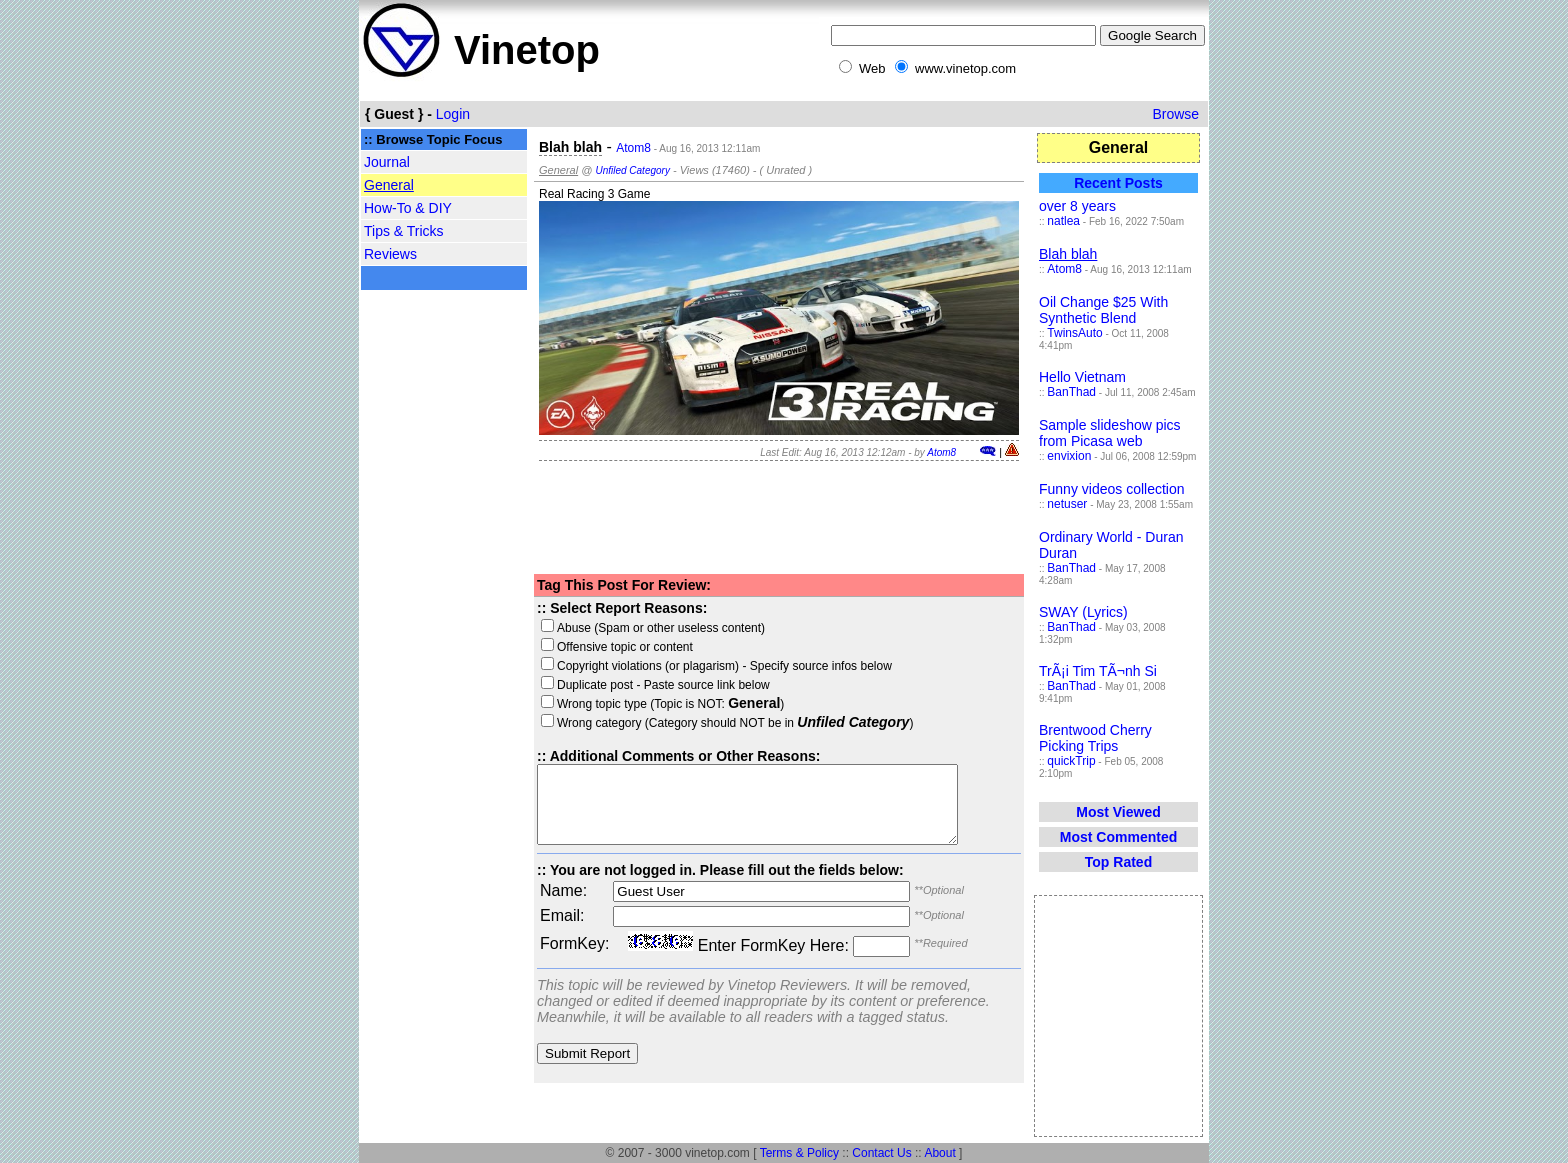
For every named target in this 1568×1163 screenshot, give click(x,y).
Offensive (574, 647)
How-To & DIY (408, 208)
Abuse (566, 628)
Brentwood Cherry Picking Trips (1095, 738)
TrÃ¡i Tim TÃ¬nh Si (1098, 671)
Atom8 (633, 148)
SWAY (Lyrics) (1083, 612)
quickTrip (1071, 761)
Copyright (574, 666)
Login (453, 114)
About (939, 1153)
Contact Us (881, 1153)
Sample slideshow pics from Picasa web (1110, 433)
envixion (1069, 456)
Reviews (390, 254)
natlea (1063, 221)
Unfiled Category (632, 170)
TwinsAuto (1074, 333)
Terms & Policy (799, 1153)
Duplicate (574, 685)
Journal (387, 162)
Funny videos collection (1112, 489)
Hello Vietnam (1082, 377)
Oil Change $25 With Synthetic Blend (1103, 310)
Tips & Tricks (404, 231)
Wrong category (591, 723)
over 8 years (1077, 206)
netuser (1067, 504)
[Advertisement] (444, 612)
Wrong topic (581, 704)
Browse (1175, 114)
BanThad (1071, 392)
